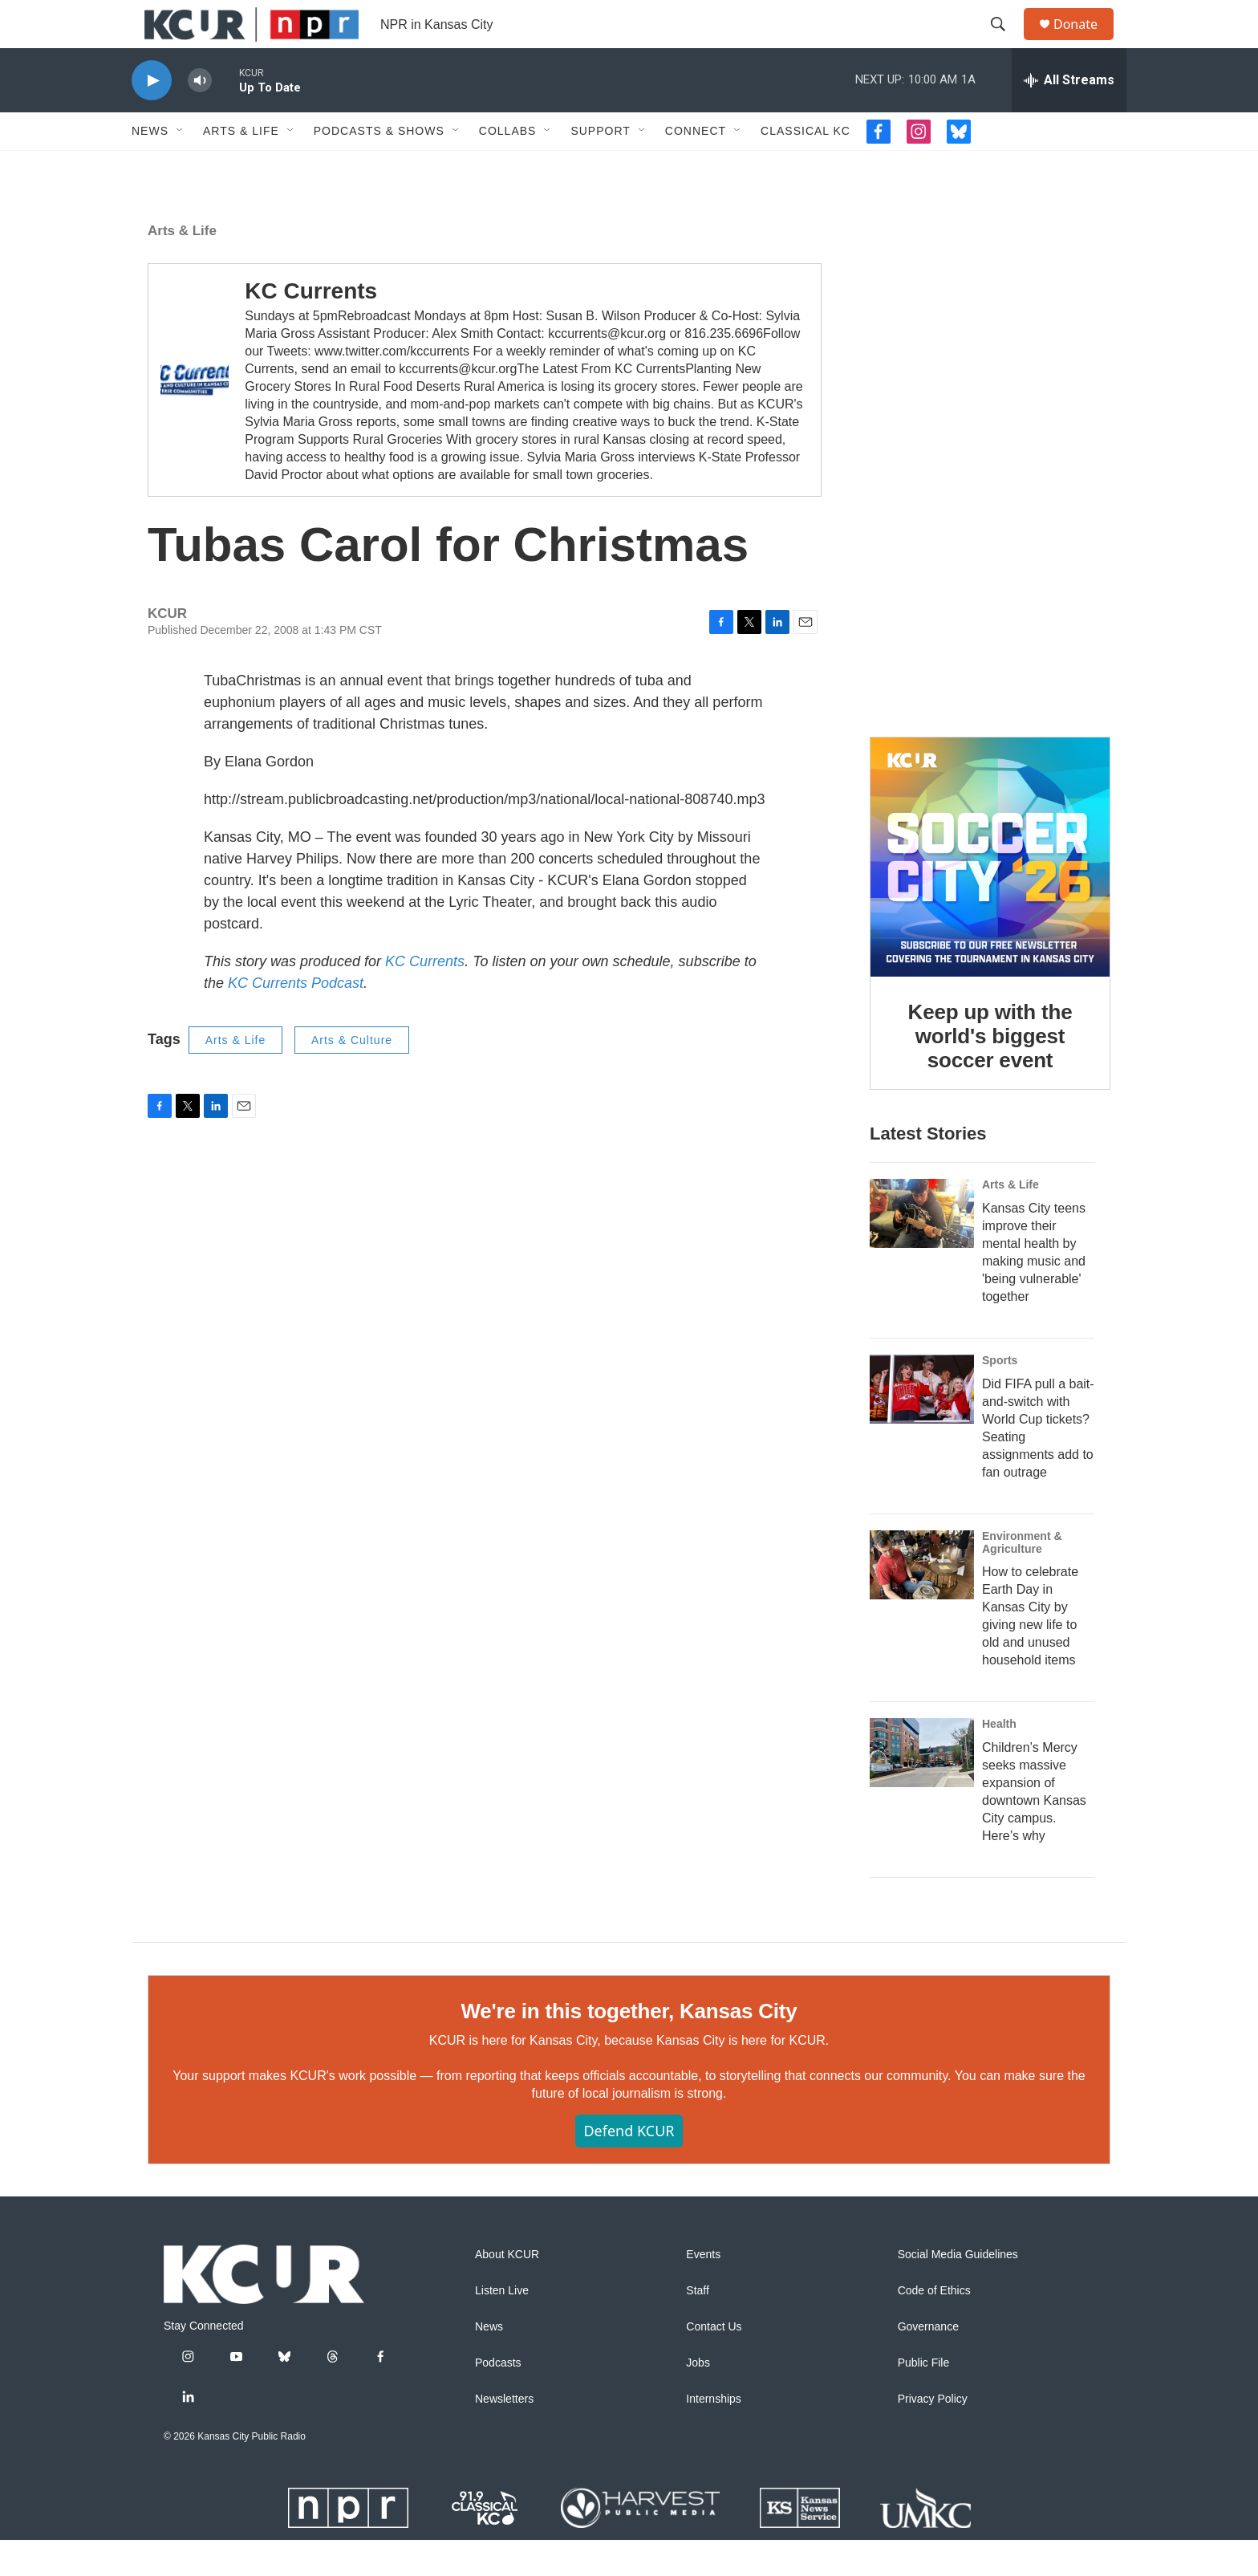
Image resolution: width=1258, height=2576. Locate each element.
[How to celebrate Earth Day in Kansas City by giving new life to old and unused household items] (922, 1600)
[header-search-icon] (1005, 42)
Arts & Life (241, 166)
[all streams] (1069, 116)
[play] (151, 117)
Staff (697, 2327)
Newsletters (504, 2435)
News (150, 166)
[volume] (199, 117)
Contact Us (713, 2363)
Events (703, 2291)
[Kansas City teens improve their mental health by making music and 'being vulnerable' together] (922, 1249)
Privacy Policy (933, 2435)
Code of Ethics (934, 2327)
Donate (1085, 42)
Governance (928, 2363)
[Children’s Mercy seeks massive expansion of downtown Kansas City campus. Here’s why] (922, 1788)
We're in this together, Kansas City (629, 2047)
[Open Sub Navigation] (180, 166)
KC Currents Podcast (295, 1019)
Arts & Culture (351, 1076)
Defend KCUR (628, 2166)
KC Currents (311, 327)
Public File (924, 2399)
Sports (999, 1396)
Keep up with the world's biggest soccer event (990, 1072)
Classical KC (805, 166)
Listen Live (502, 2327)
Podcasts (498, 2399)
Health (999, 1759)
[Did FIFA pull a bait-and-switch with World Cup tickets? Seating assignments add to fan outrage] (922, 1425)
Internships (713, 2435)
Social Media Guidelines (958, 2291)
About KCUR (507, 2291)
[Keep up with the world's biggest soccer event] (990, 893)
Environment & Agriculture (1022, 1578)
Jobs (698, 2399)
